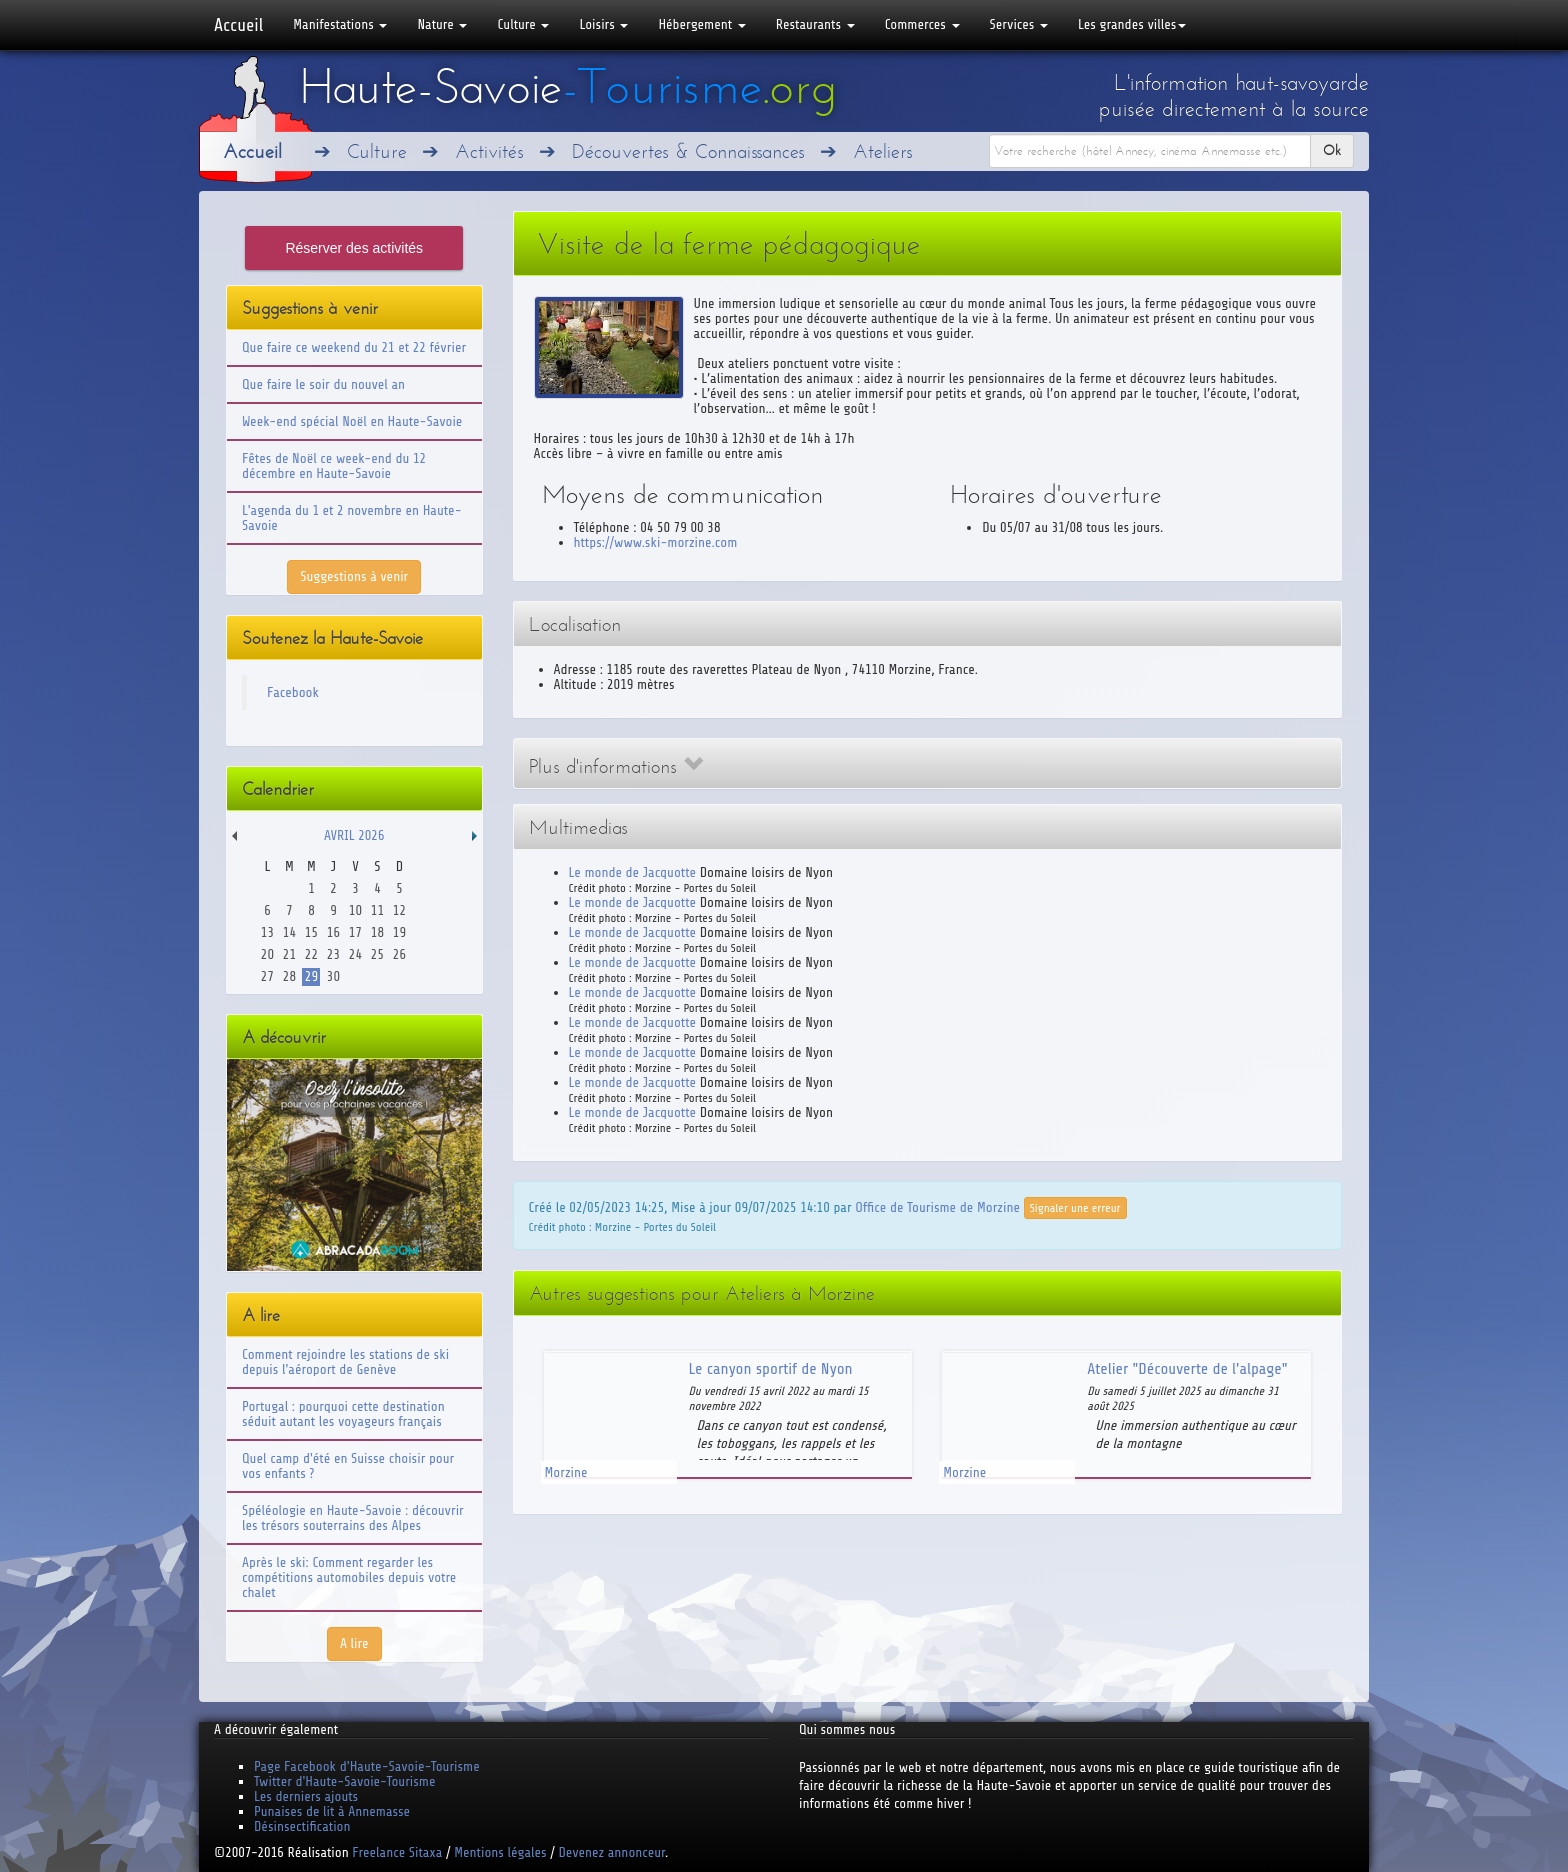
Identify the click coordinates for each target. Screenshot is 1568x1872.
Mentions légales (500, 1852)
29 (311, 976)
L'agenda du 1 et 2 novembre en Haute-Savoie (352, 518)
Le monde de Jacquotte (633, 872)
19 (399, 932)
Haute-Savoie (568, 87)
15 (311, 932)
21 (289, 954)
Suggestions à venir (354, 576)
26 (399, 954)
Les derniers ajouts (306, 1796)
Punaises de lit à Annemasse (332, 1811)
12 (399, 910)
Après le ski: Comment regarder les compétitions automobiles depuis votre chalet (349, 1577)
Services (1019, 24)
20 (267, 954)
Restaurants (815, 24)
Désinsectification (302, 1826)
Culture (523, 24)
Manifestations (340, 24)
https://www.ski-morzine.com (656, 542)
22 (311, 954)
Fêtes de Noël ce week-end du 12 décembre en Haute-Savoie (334, 466)
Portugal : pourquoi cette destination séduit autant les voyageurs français (343, 1414)
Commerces (922, 24)
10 (355, 910)
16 (333, 932)
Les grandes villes (1132, 24)
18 (377, 932)
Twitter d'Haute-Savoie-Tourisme (344, 1781)
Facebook (293, 692)
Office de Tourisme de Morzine (937, 1206)
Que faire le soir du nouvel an (323, 384)
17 (355, 932)
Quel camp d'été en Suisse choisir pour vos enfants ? (348, 1466)
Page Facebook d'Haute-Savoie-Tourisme (367, 1766)
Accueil (238, 25)
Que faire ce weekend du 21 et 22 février (354, 347)
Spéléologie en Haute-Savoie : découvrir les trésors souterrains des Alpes (353, 1518)
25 (377, 954)
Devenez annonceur (612, 1852)
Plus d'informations (616, 766)
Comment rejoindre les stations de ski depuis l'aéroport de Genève (345, 1362)
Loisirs (603, 24)
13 (267, 932)
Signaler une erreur (1075, 1208)
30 (333, 976)
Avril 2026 (354, 835)
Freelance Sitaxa (397, 1852)
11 (377, 910)
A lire (354, 1643)
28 (289, 976)
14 (289, 932)
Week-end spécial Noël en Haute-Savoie (352, 421)
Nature (442, 24)
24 (355, 954)
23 (333, 954)
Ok (1332, 150)
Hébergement (701, 24)
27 (267, 976)
